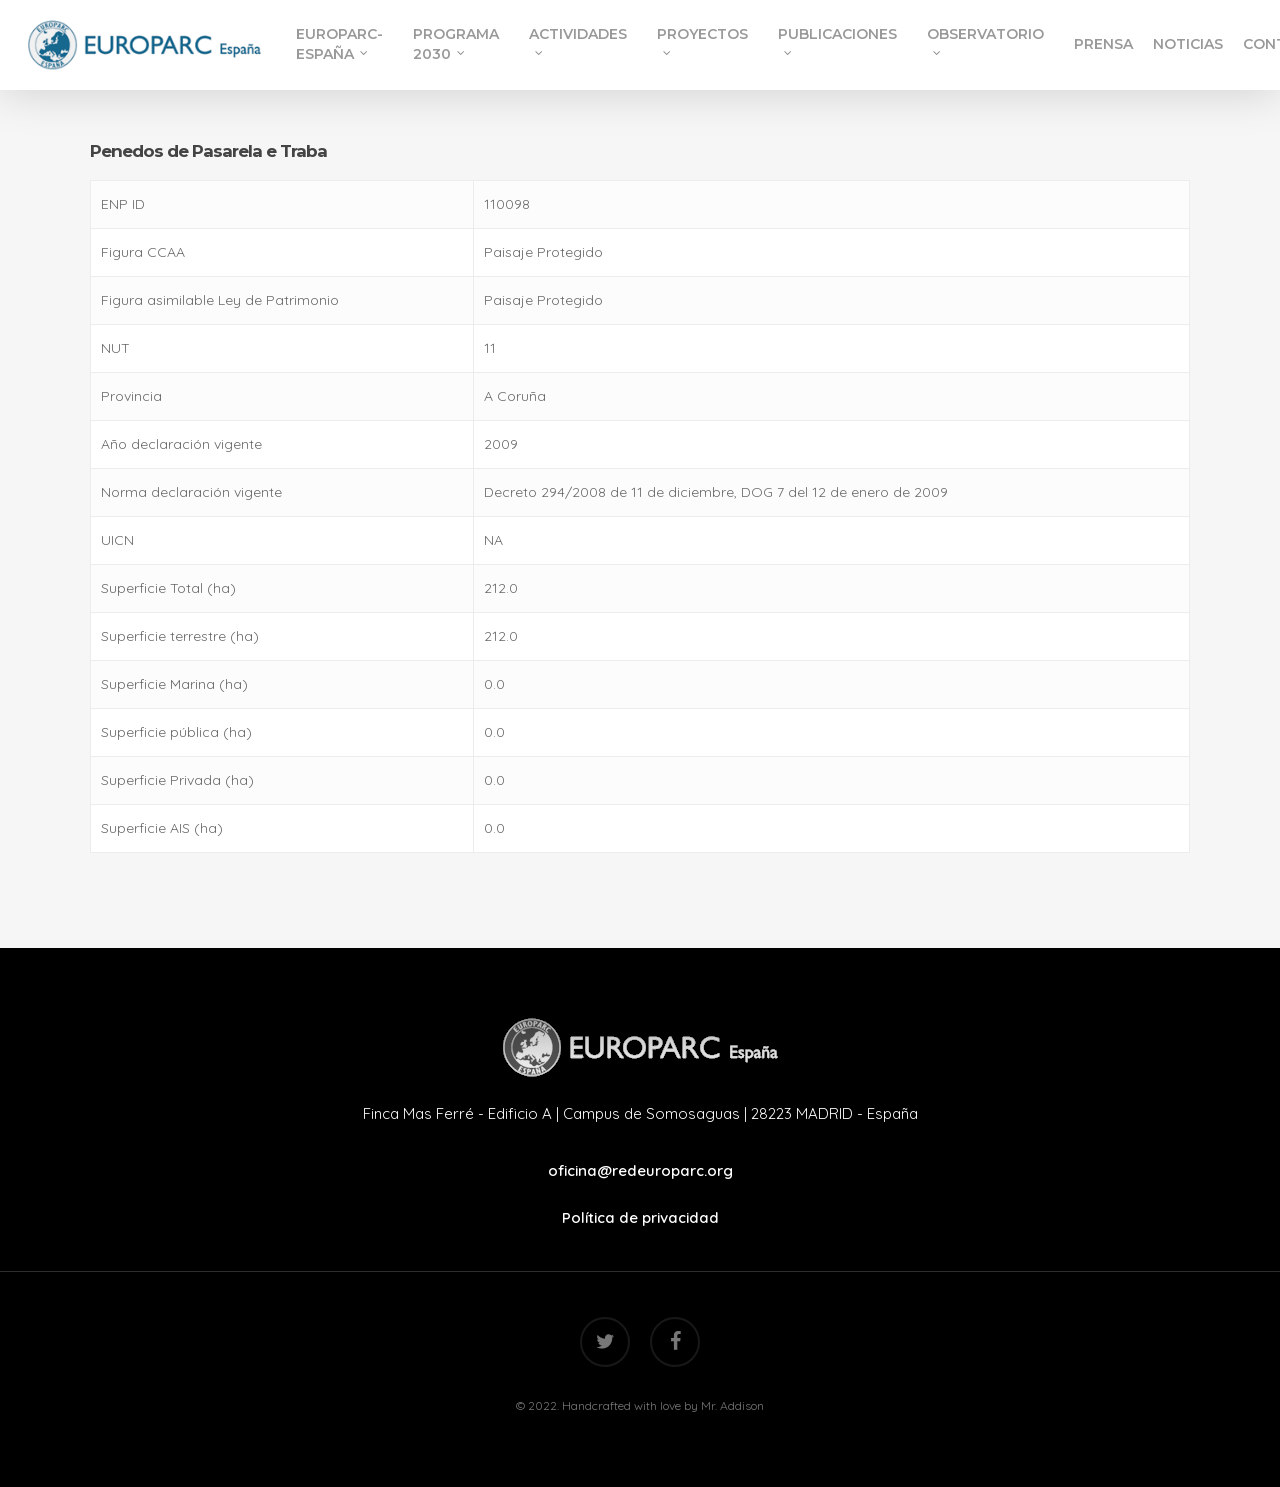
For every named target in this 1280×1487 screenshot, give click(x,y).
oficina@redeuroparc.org (640, 1170)
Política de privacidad (640, 1217)
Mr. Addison (732, 1405)
